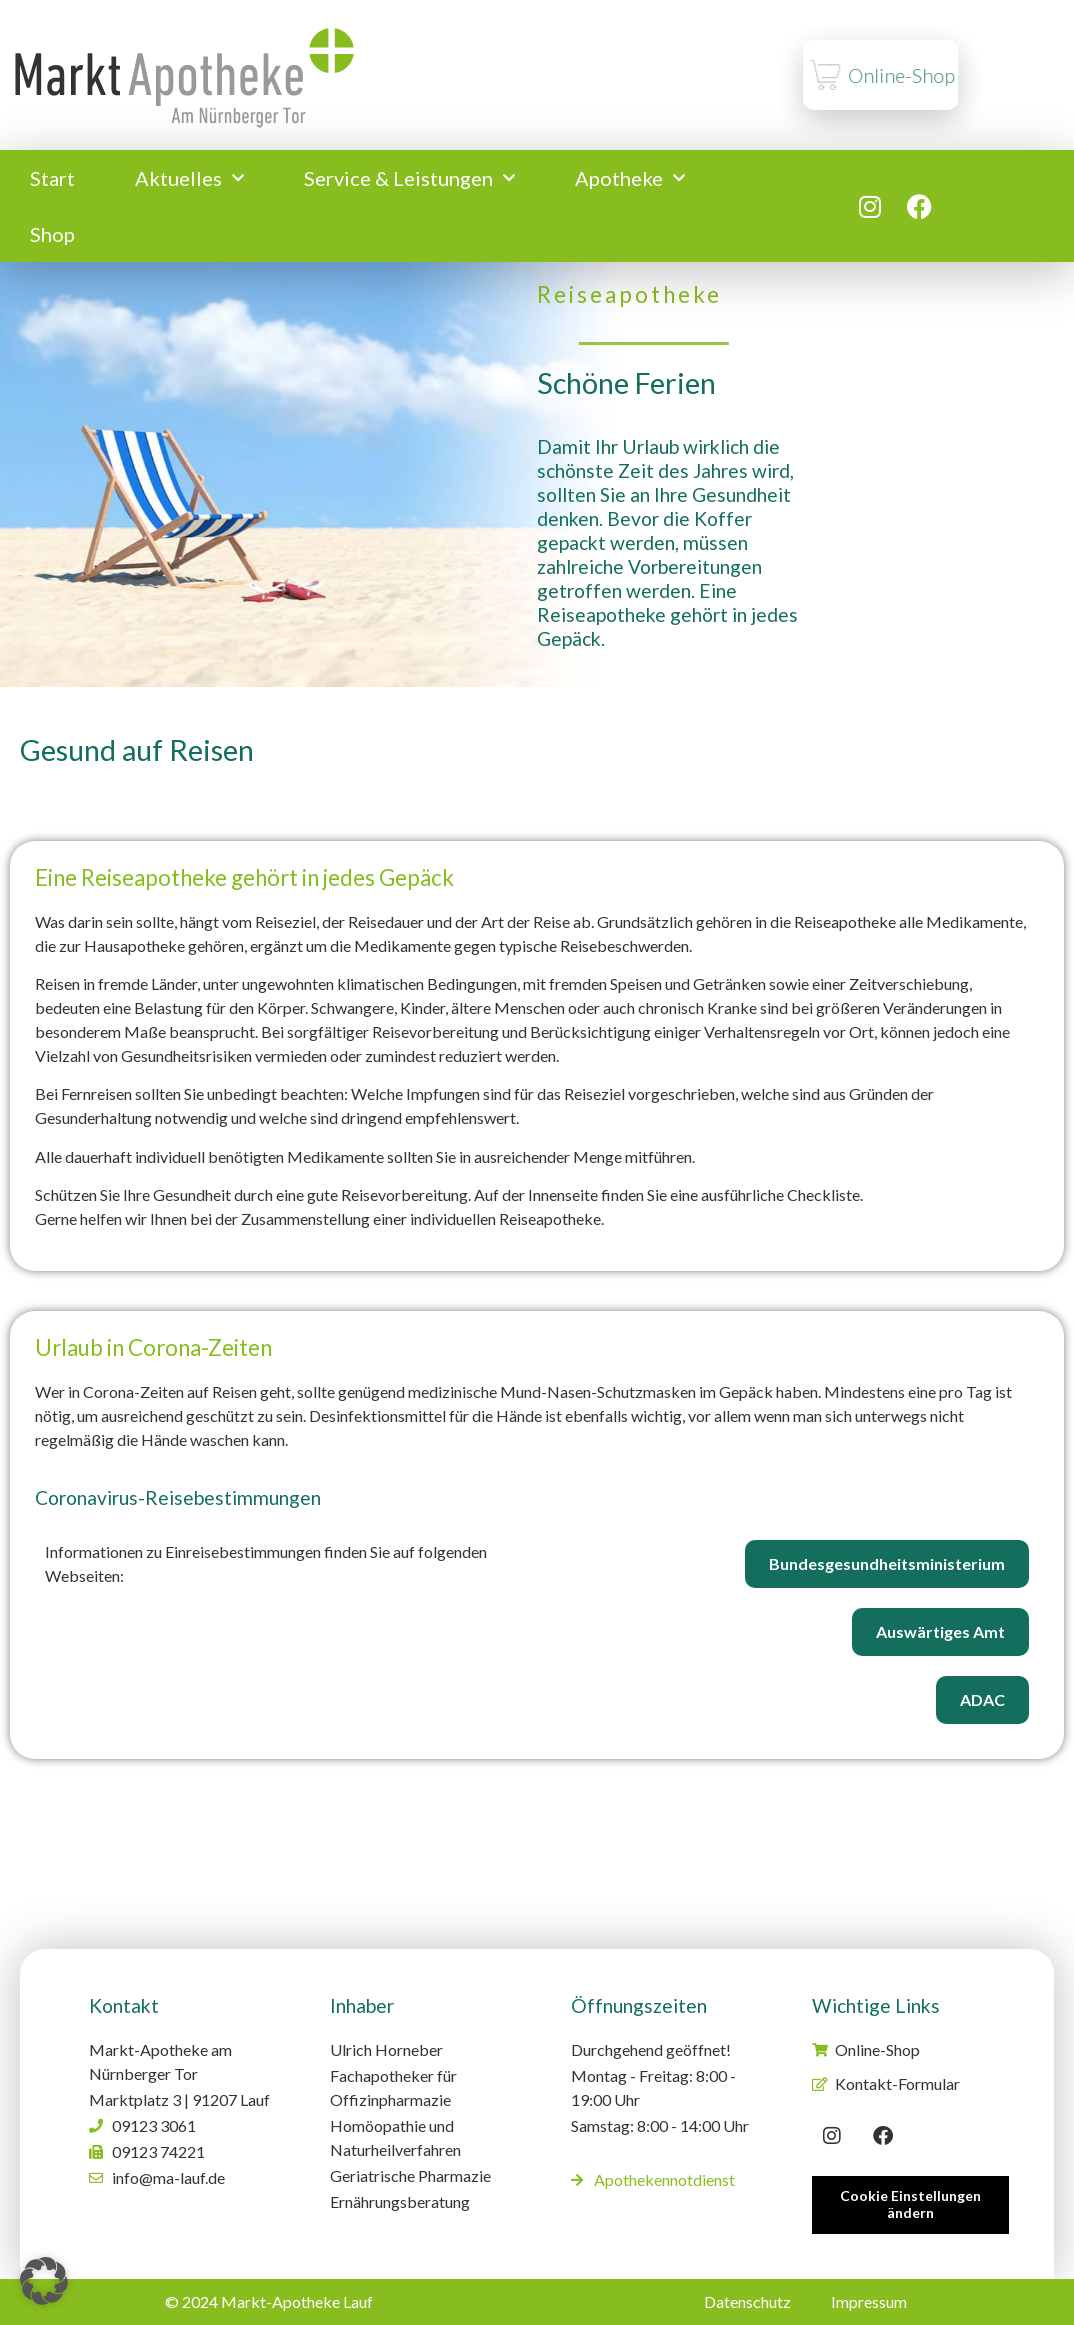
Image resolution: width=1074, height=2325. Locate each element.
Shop (52, 234)
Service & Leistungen (409, 178)
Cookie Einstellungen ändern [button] (910, 2204)
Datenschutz (747, 2301)
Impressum (869, 2301)
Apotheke (630, 178)
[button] (44, 2281)
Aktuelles (189, 178)
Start (52, 178)
